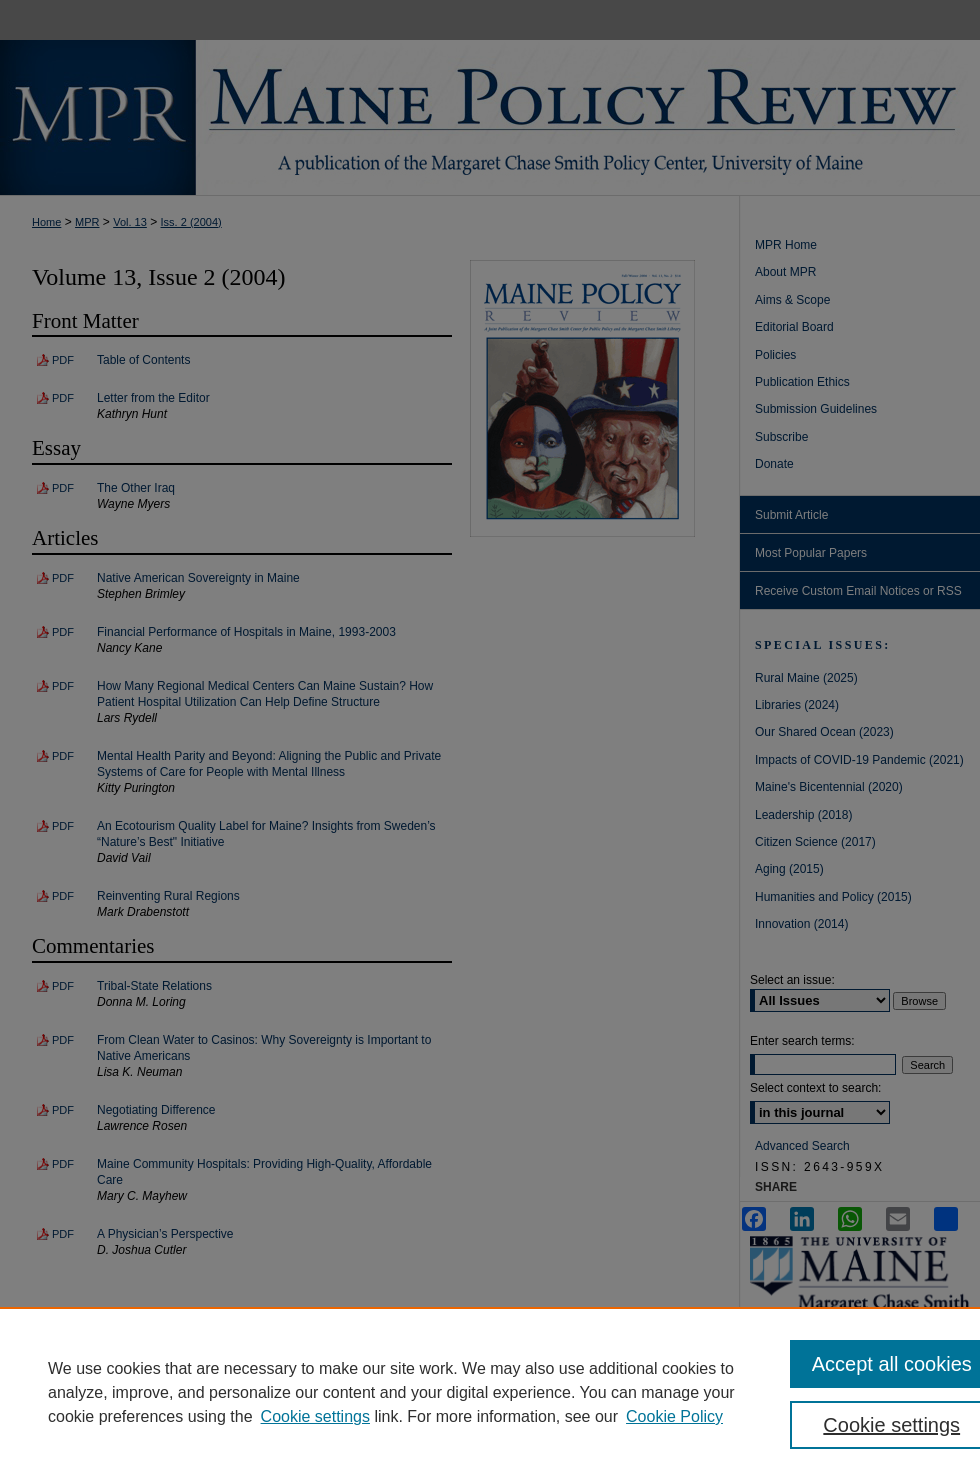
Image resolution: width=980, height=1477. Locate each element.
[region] (490, 1392)
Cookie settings (315, 1416)
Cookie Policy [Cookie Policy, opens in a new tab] (674, 1416)
